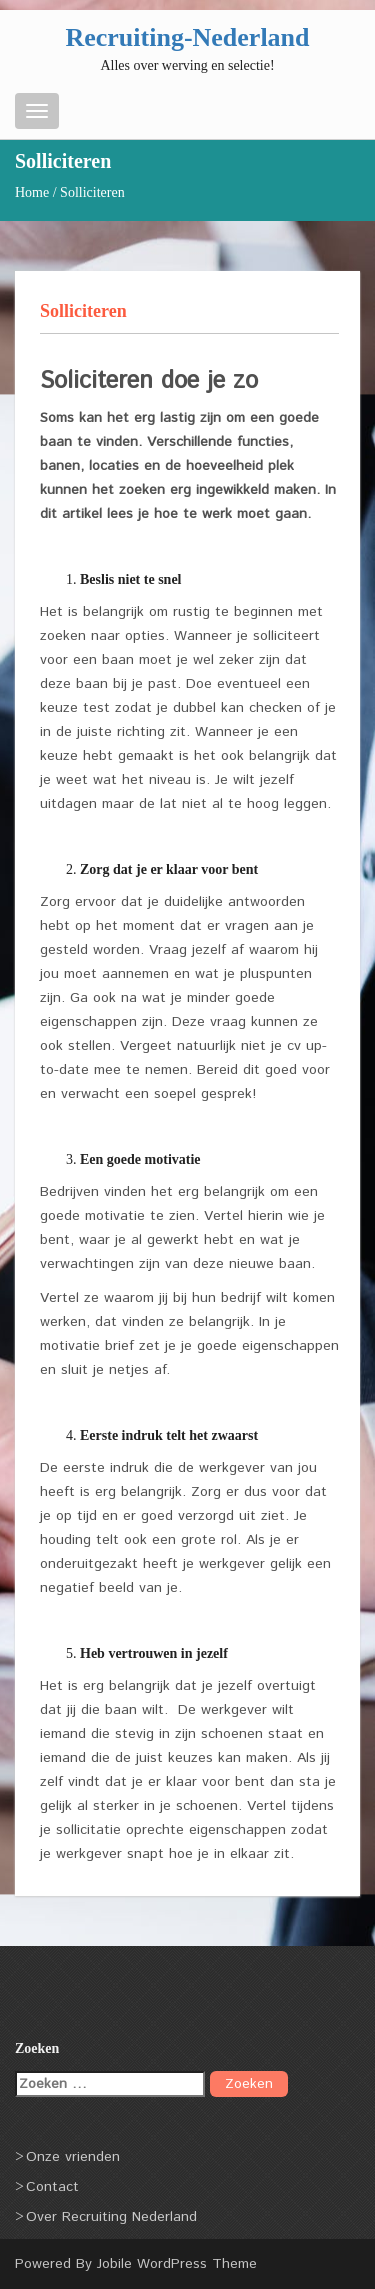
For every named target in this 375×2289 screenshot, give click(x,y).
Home (32, 192)
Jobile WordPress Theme (177, 2264)
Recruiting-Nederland (187, 37)
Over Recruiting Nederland (111, 2217)
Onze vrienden (73, 2157)
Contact (52, 2187)
